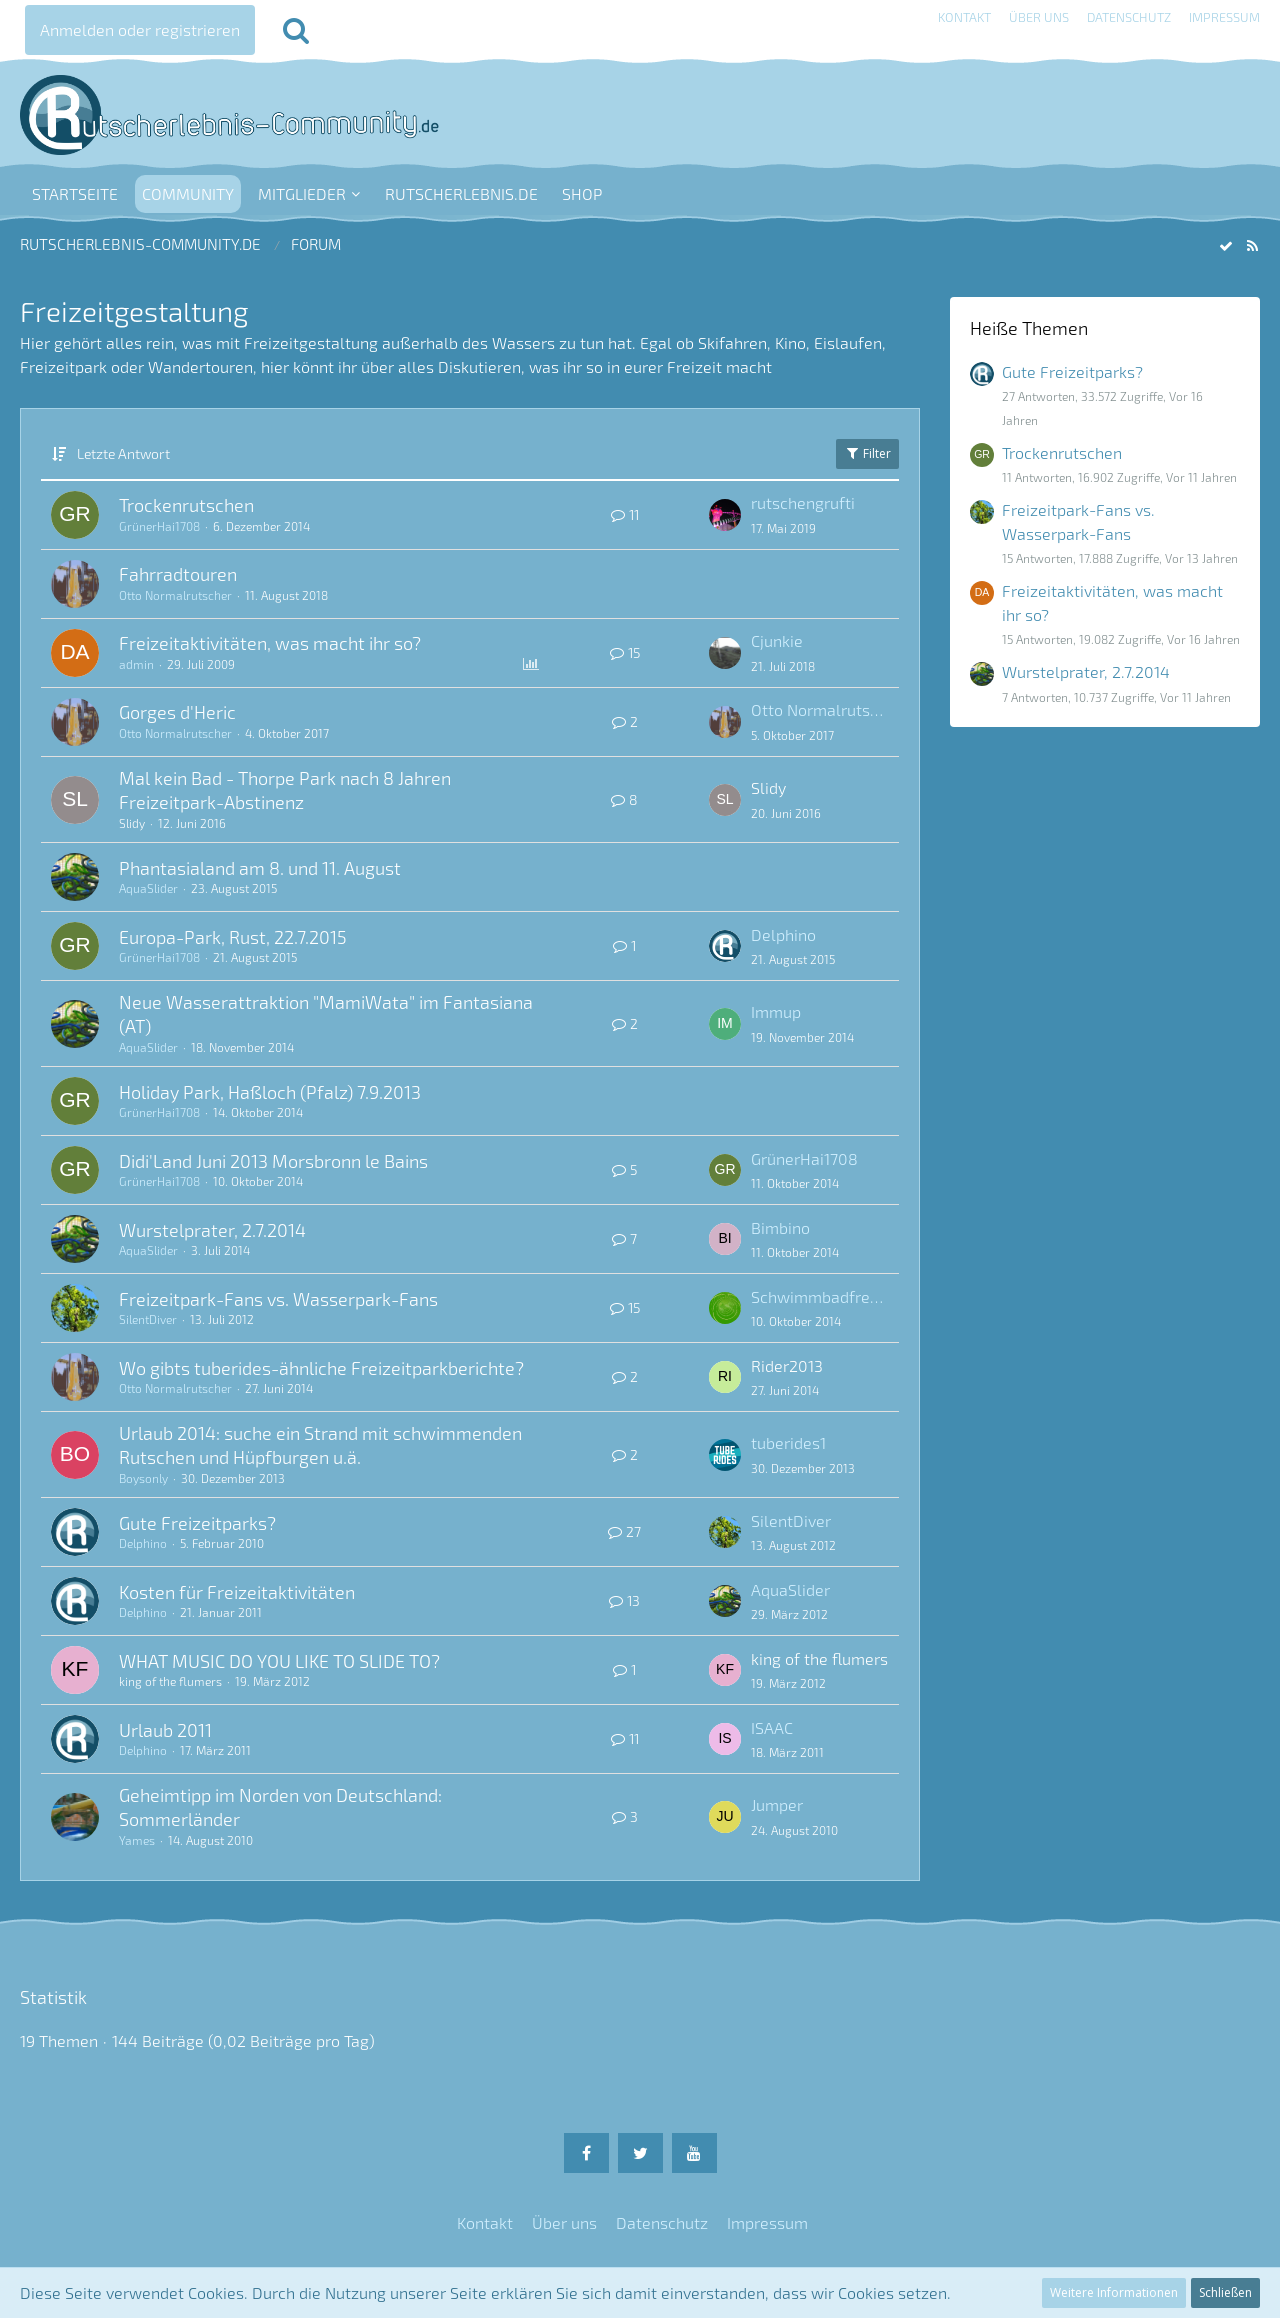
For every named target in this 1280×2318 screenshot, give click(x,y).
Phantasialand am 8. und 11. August (260, 868)
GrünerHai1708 (159, 526)
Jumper (777, 1804)
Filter (867, 453)
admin (136, 664)
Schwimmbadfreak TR (820, 1296)
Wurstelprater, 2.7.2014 (212, 1230)
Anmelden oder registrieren (140, 29)
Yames (137, 1840)
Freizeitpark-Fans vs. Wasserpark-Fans (278, 1299)
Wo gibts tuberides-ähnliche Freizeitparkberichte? (321, 1368)
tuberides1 (788, 1442)
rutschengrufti (803, 502)
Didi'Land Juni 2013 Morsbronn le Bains (273, 1161)
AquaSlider (148, 888)
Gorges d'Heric (177, 712)
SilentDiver (148, 1319)
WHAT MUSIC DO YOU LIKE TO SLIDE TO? (279, 1661)
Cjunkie (777, 640)
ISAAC (772, 1727)
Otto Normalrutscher (175, 595)
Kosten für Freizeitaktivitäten (237, 1592)
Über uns (1039, 17)
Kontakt (964, 17)
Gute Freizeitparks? (197, 1523)
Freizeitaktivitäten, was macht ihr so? (270, 643)
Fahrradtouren (178, 574)
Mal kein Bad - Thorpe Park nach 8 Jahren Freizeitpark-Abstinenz (285, 790)
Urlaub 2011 (165, 1730)
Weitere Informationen (1114, 2292)
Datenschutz (1129, 17)
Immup (776, 1011)
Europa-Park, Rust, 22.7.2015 (233, 937)
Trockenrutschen (186, 505)
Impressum (1224, 17)
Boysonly (143, 1478)
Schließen (1225, 2292)
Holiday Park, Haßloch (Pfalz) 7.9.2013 (270, 1092)
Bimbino (780, 1227)
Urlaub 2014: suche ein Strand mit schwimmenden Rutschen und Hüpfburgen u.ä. (320, 1445)
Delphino (783, 934)
